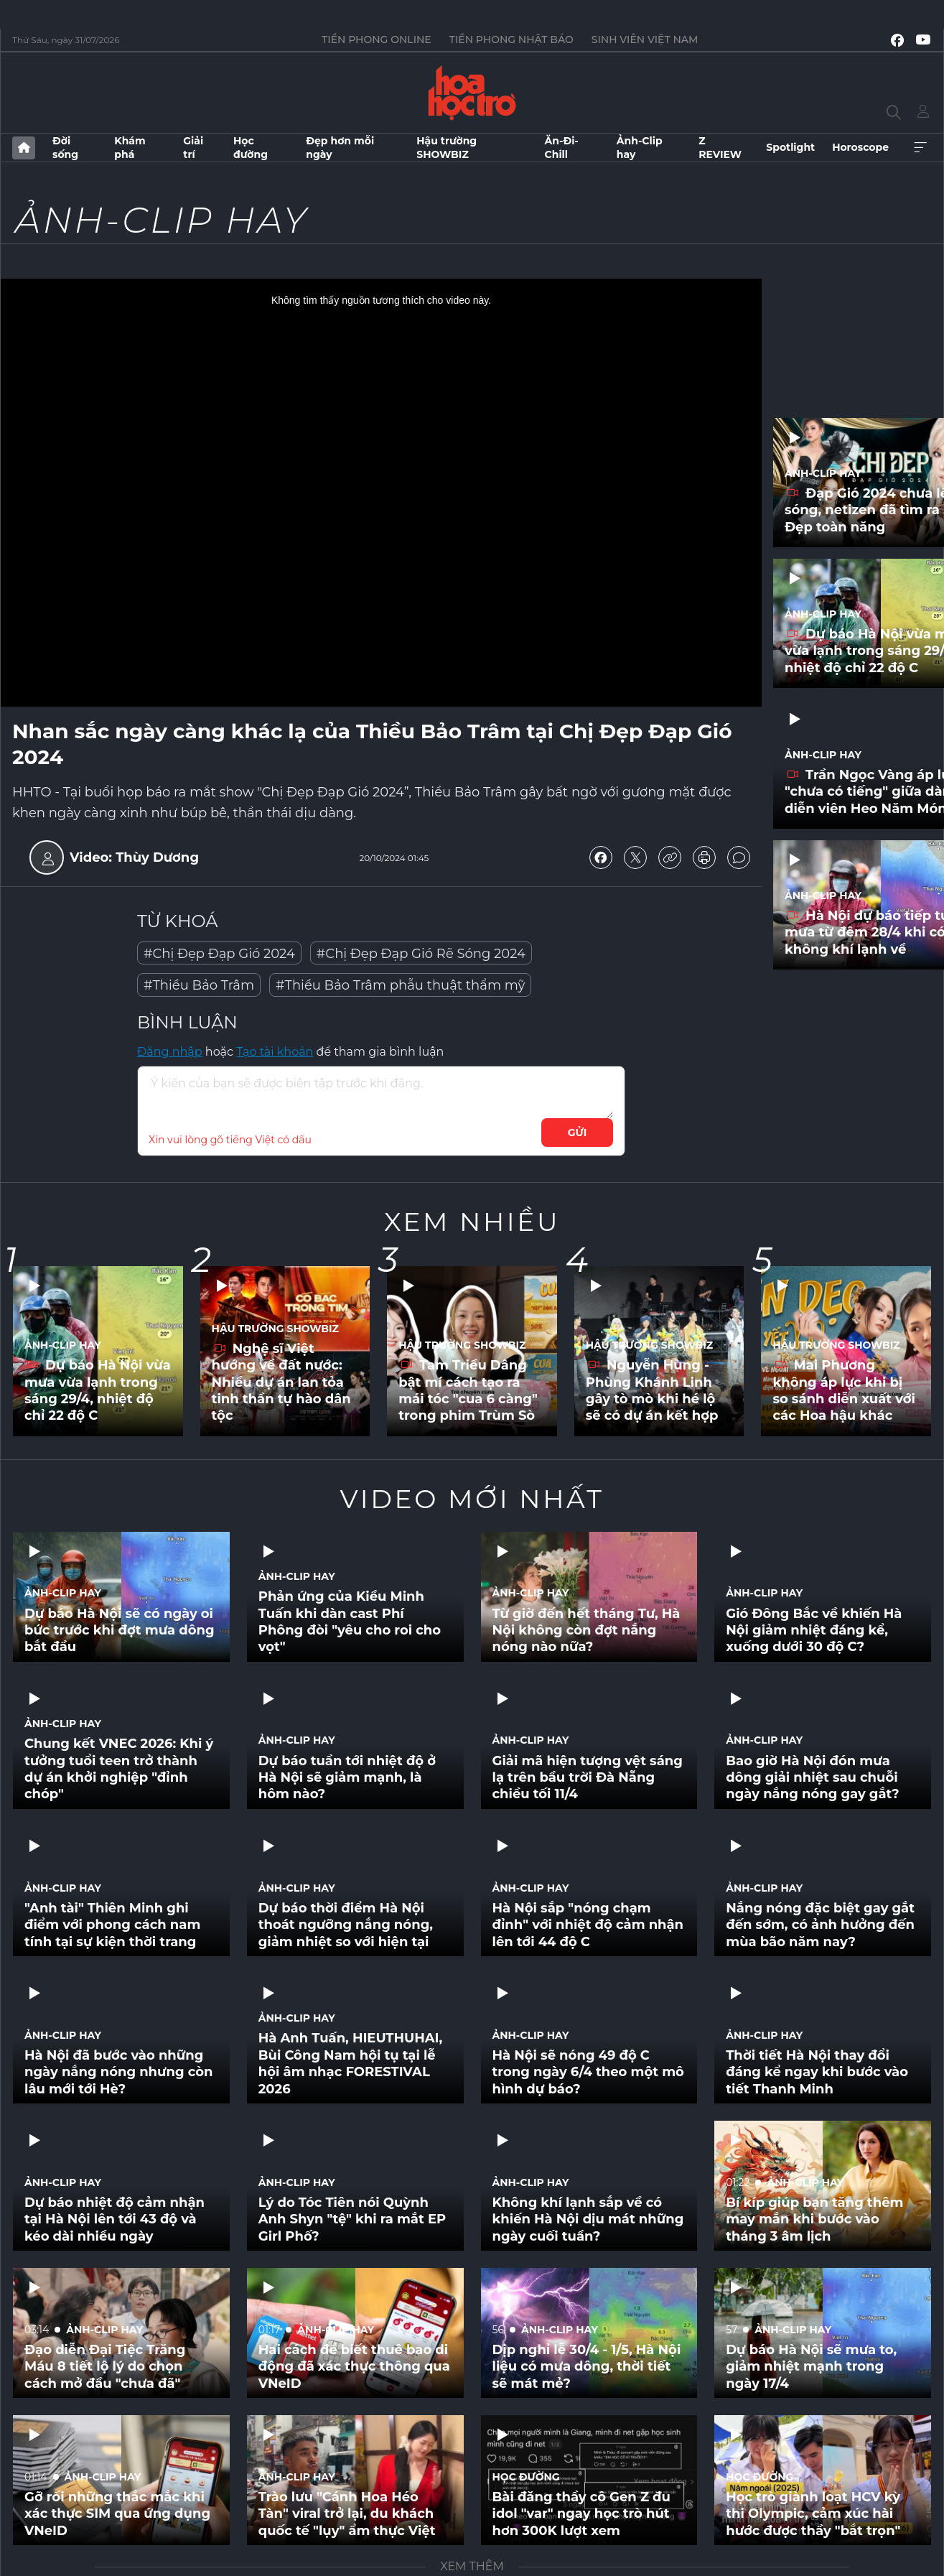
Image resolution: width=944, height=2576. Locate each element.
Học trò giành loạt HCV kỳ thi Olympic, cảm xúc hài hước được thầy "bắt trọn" (813, 2514)
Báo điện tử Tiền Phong (472, 92)
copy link (670, 857)
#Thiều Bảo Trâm (199, 985)
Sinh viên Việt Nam (645, 39)
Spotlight (790, 147)
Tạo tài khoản (274, 1052)
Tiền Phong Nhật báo (511, 39)
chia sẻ (601, 857)
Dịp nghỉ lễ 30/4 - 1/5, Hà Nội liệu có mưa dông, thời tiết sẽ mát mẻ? (586, 2366)
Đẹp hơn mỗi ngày (340, 147)
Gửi (577, 1132)
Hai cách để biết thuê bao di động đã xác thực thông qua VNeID (354, 2366)
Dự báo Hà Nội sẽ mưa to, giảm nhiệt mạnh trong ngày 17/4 (811, 2366)
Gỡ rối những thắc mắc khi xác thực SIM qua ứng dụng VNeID (117, 2514)
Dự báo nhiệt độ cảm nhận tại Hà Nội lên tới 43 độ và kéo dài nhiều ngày (114, 2219)
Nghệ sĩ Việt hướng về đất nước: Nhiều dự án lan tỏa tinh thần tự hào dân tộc (281, 1382)
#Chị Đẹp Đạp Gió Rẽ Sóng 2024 (421, 954)
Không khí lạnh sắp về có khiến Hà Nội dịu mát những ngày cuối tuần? (588, 2219)
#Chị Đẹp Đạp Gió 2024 (219, 954)
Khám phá (129, 147)
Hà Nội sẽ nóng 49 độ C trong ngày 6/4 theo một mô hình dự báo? (588, 2072)
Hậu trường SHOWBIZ (446, 147)
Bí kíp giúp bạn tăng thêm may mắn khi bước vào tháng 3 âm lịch (814, 2219)
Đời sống (65, 147)
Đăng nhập (169, 1052)
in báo (704, 857)
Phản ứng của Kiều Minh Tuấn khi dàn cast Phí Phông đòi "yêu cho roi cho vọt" (349, 1622)
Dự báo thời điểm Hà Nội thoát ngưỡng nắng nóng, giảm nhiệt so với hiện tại (345, 1925)
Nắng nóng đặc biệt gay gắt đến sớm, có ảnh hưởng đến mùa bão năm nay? (820, 1925)
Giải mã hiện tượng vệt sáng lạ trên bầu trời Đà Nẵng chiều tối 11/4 (587, 1778)
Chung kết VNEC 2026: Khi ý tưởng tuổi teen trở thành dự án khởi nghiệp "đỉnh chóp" (118, 1769)
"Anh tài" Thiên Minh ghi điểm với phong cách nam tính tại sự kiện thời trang (112, 1925)
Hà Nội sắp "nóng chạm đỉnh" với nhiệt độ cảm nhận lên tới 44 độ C (588, 1925)
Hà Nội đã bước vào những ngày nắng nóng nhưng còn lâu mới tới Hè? (118, 2072)
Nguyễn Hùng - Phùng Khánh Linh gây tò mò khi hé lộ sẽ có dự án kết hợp (652, 1390)
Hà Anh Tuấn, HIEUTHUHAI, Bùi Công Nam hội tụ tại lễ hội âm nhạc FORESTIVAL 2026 (350, 2063)
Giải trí (193, 147)
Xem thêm (920, 147)
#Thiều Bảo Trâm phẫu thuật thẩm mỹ (400, 985)
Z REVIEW (720, 147)
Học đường (250, 147)
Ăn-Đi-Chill (562, 147)
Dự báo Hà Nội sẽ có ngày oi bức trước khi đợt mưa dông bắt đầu (119, 1630)
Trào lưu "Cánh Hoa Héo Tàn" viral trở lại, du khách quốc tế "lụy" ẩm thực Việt (347, 2514)
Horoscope (860, 147)
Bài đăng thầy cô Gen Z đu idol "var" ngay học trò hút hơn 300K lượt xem (581, 2514)
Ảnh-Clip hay (640, 147)
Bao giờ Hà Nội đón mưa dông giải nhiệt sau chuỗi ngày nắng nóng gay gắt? (812, 1778)
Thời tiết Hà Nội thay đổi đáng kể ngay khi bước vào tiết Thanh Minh (817, 2072)
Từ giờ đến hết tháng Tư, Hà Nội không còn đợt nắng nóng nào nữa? (586, 1630)
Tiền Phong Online (376, 39)
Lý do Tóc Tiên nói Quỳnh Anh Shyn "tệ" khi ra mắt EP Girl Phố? (352, 2219)
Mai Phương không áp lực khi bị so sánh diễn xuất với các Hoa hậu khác (843, 1390)
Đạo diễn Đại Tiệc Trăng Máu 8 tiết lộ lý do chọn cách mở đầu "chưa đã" (104, 2366)
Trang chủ (23, 147)
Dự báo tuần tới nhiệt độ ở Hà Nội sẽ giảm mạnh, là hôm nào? (347, 1778)
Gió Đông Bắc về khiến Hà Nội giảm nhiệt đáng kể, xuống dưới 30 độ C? (814, 1630)
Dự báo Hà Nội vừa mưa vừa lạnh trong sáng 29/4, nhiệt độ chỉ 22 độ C (97, 1390)
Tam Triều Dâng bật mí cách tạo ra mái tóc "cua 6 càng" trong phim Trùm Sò (468, 1390)
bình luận (739, 857)
